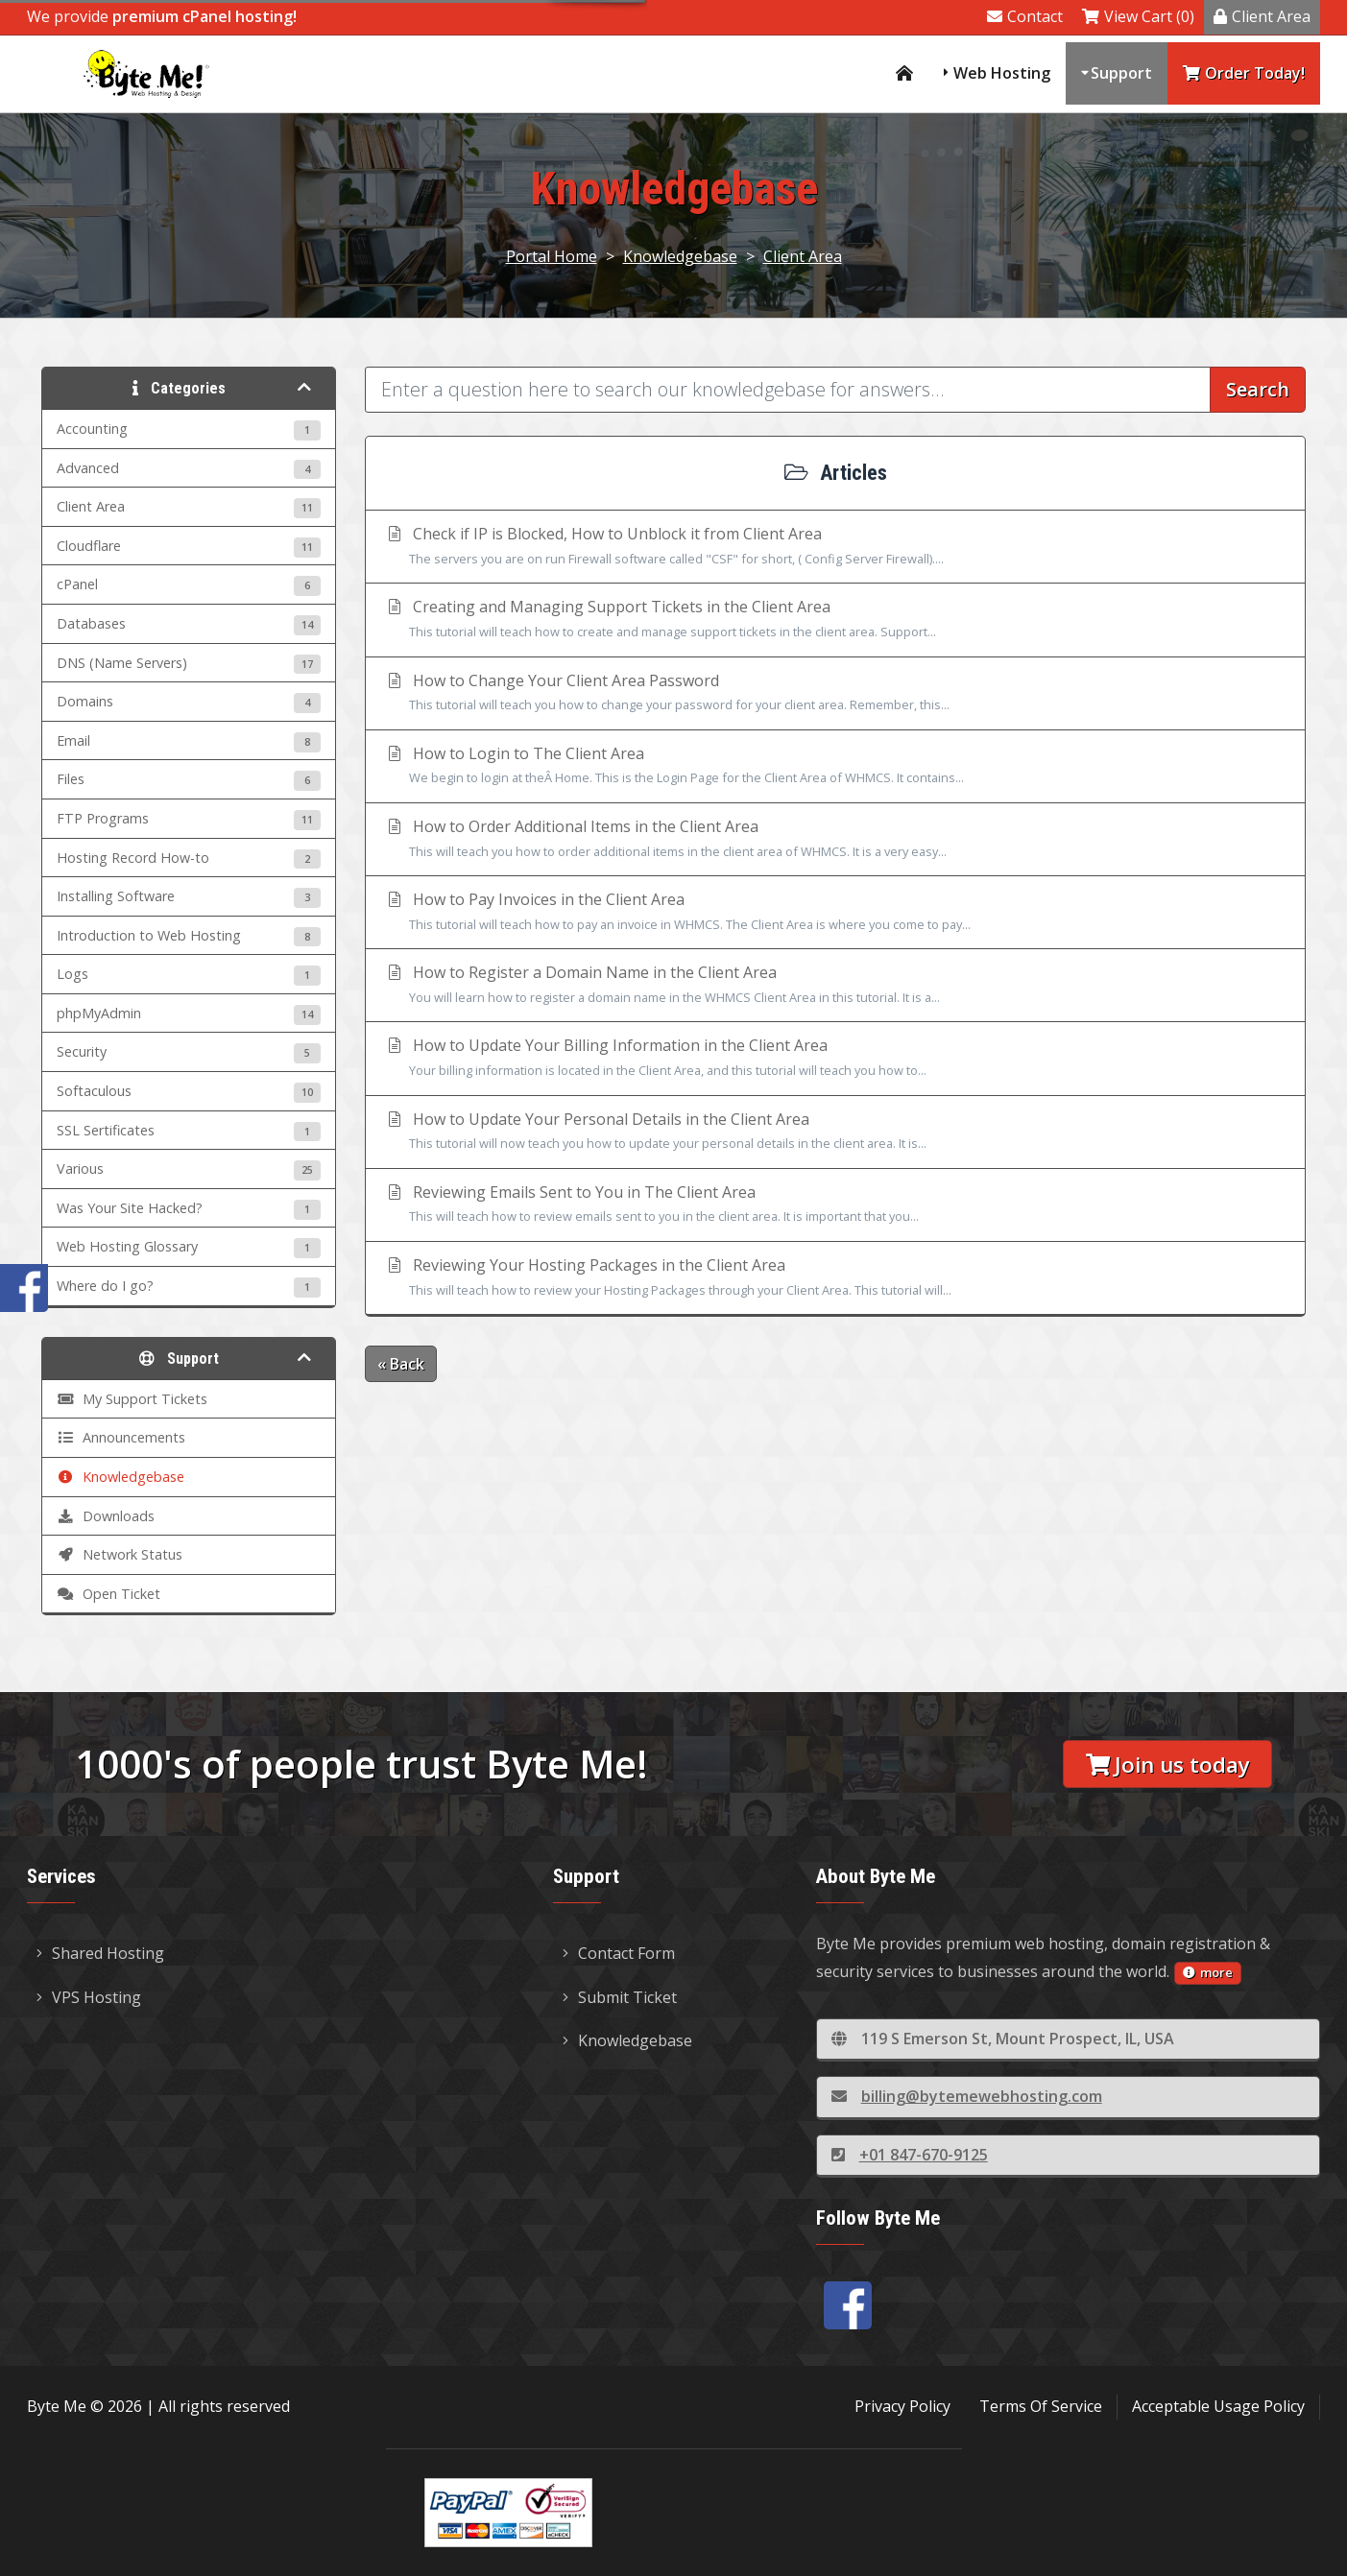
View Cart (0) (1138, 16)
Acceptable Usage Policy (1218, 2406)
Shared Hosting (100, 1953)
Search (1257, 389)
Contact (1025, 16)
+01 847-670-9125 (909, 2154)
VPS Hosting (88, 1997)
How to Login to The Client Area (835, 767)
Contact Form (619, 1953)
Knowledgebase (680, 256)
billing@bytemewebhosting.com (966, 2096)
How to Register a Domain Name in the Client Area (835, 986)
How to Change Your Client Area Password (835, 694)
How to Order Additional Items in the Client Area (835, 840)
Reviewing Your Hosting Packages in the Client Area (835, 1278)
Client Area (1262, 16)
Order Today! (1244, 72)
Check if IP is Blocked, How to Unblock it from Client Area (835, 547)
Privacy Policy (902, 2406)
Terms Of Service (1040, 2406)
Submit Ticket (620, 1997)
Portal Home (551, 256)
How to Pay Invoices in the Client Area (835, 913)
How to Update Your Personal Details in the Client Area (835, 1133)
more (1208, 1972)
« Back (400, 1363)
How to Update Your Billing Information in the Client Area (835, 1059)
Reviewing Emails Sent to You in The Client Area (835, 1205)
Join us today (1168, 1764)
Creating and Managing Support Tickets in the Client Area (835, 620)
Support (1121, 72)
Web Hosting (1001, 72)
